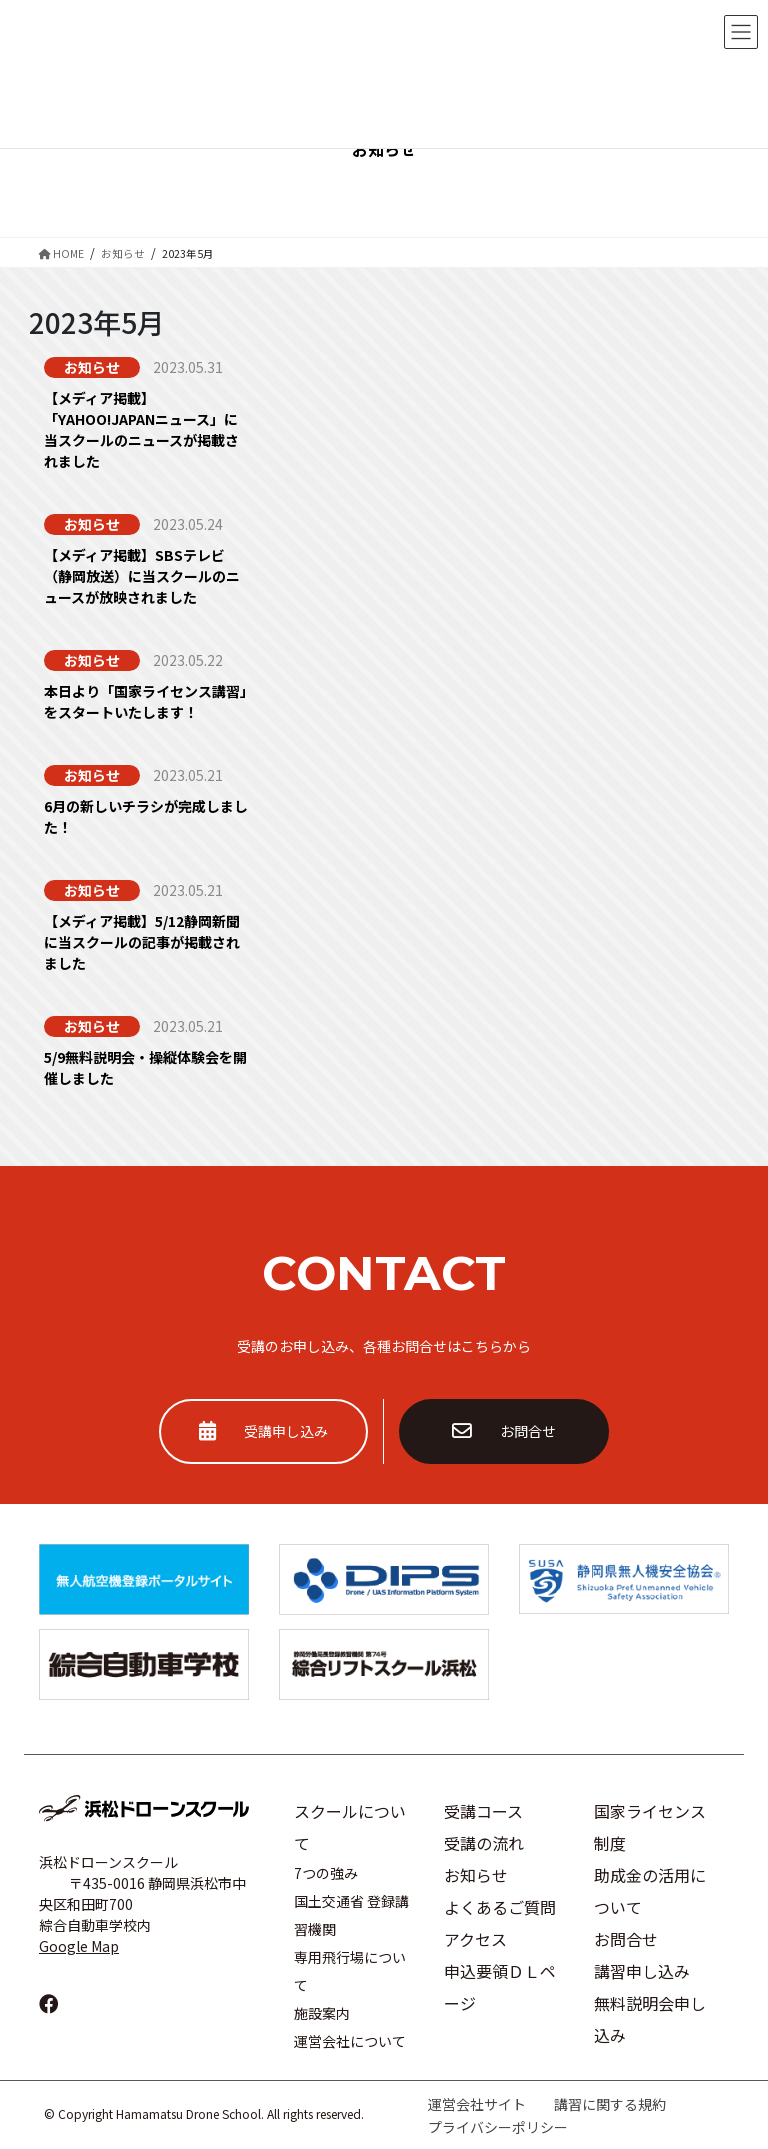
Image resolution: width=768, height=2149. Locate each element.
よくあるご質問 (500, 1907)
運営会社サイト (477, 2104)
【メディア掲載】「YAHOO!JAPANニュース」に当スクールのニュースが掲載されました (141, 429)
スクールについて (350, 1827)
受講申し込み (263, 1431)
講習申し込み (642, 1971)
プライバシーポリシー (498, 2127)
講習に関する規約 (610, 2104)
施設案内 (322, 2013)
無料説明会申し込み (650, 2019)
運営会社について (350, 2041)
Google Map (79, 1946)
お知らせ (476, 1875)
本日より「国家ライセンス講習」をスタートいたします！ (145, 701)
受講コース (483, 1811)
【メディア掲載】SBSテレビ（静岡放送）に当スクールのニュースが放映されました (142, 576)
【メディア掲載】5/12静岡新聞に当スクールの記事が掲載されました (142, 942)
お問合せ (504, 1431)
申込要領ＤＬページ (500, 1987)
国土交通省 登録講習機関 (351, 1915)
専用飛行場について (350, 1971)
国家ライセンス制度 (650, 1827)
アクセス (475, 1939)
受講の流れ (484, 1843)
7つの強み (326, 1873)
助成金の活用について (650, 1891)
